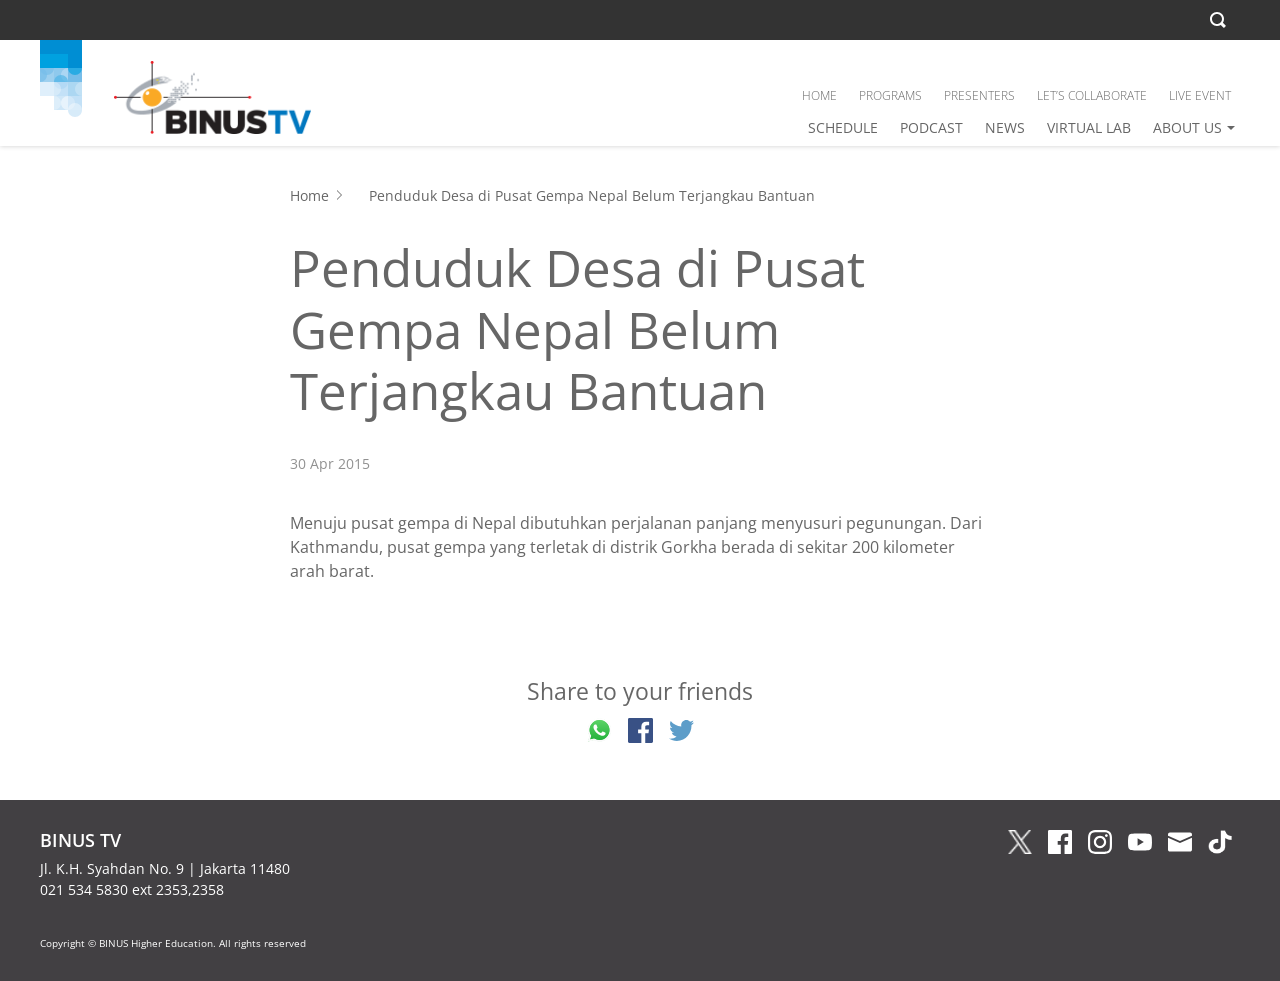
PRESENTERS (979, 95)
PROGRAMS (890, 95)
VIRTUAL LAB (1089, 127)
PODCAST (931, 127)
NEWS (1005, 127)
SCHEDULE (843, 127)
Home (309, 195)
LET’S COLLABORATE (1092, 95)
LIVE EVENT (1200, 95)
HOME (819, 95)
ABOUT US (1187, 127)
